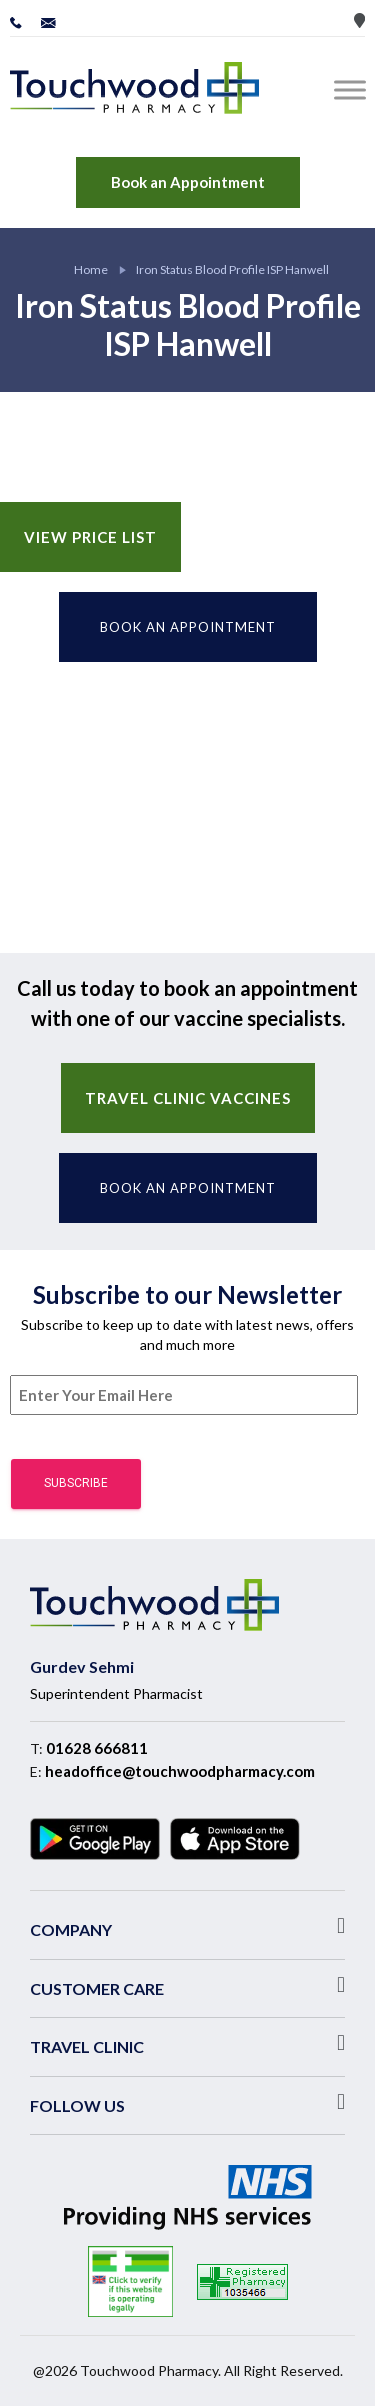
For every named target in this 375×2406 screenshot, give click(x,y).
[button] (187, 1926)
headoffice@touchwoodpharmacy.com (180, 1771)
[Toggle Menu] (354, 89)
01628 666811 (97, 1748)
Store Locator (359, 20)
